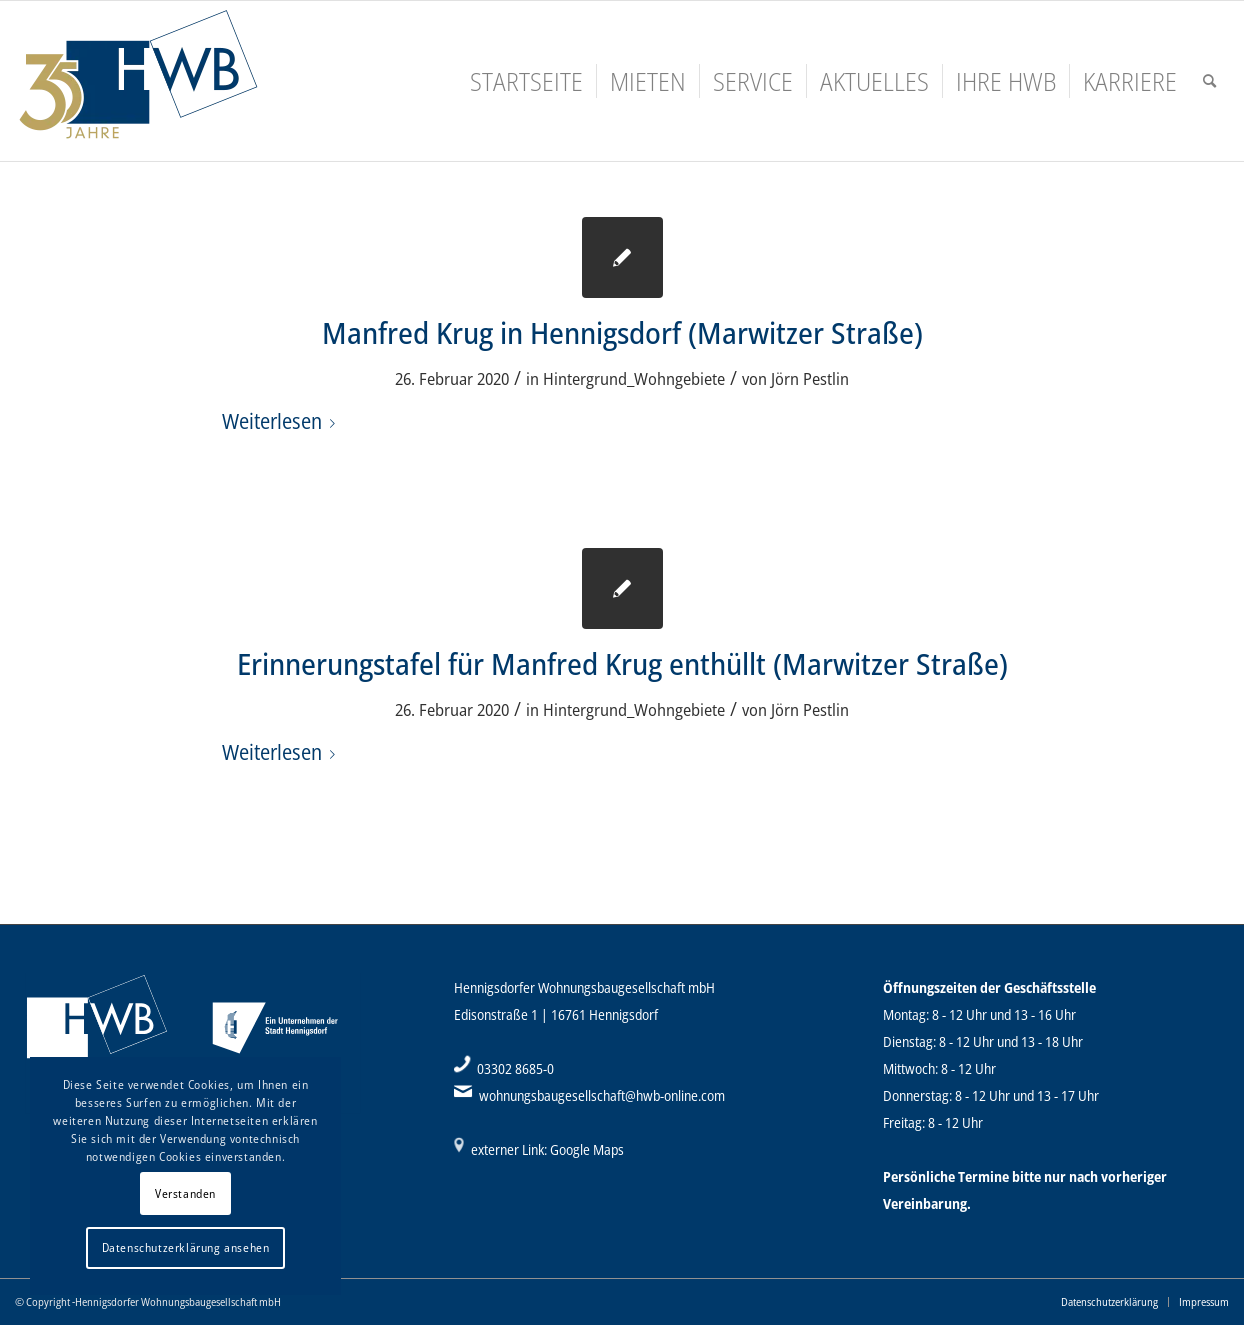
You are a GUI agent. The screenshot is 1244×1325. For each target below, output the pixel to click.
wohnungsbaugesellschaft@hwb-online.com (602, 1095)
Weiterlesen (282, 421)
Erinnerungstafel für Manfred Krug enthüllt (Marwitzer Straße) (622, 663)
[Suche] (1209, 81)
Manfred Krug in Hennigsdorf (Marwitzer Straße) (622, 332)
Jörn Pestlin (810, 378)
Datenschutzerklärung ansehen (186, 1247)
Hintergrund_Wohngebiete (634, 378)
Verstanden (185, 1193)
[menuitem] (526, 81)
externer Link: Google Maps (547, 1149)
